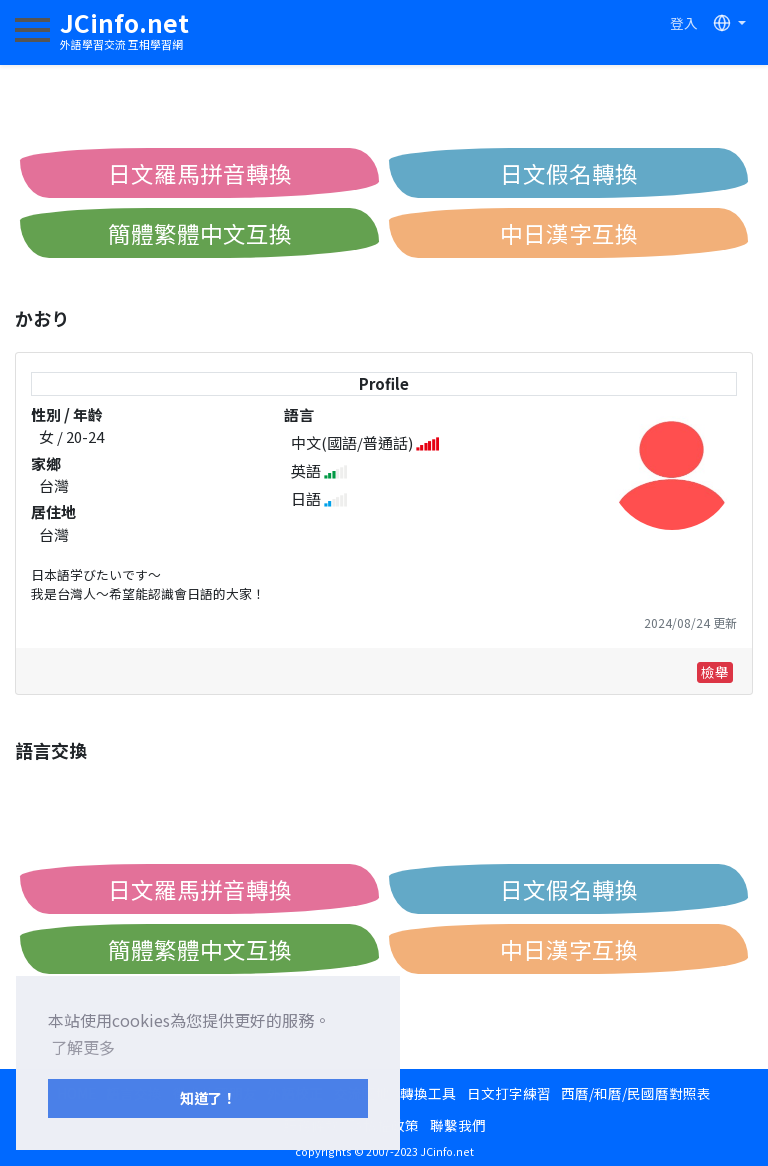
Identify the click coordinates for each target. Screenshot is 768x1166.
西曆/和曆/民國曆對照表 (636, 1093)
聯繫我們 (458, 1125)
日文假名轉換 (569, 173)
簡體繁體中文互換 (200, 233)
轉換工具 (428, 1093)
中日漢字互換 (569, 233)
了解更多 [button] (83, 1047)
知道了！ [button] (208, 1097)
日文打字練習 (509, 1093)
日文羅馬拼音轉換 (200, 173)
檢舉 (715, 672)
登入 (684, 23)
